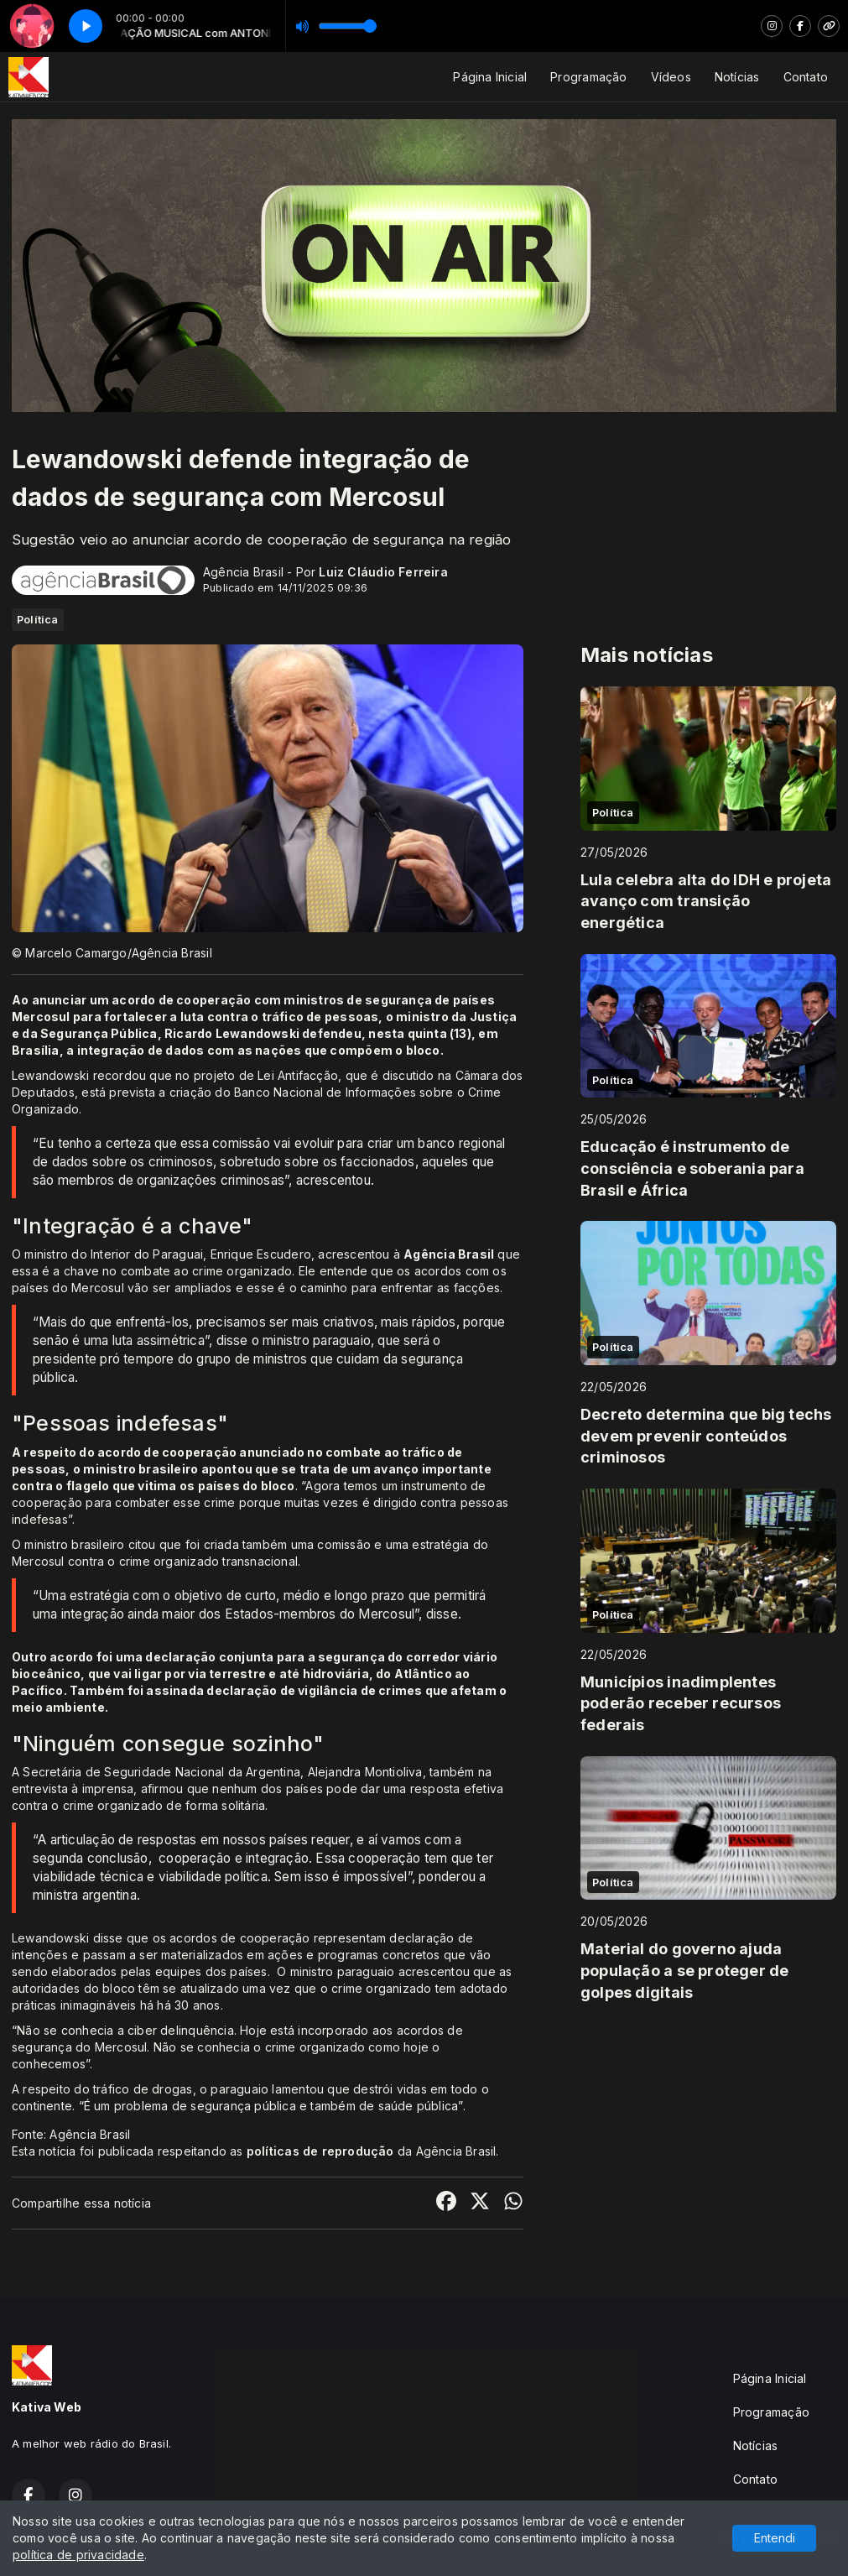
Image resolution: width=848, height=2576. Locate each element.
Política (38, 619)
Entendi (774, 2538)
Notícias (737, 77)
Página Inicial (490, 77)
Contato (805, 77)
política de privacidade (78, 2554)
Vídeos (671, 77)
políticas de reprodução (320, 2151)
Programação (588, 77)
